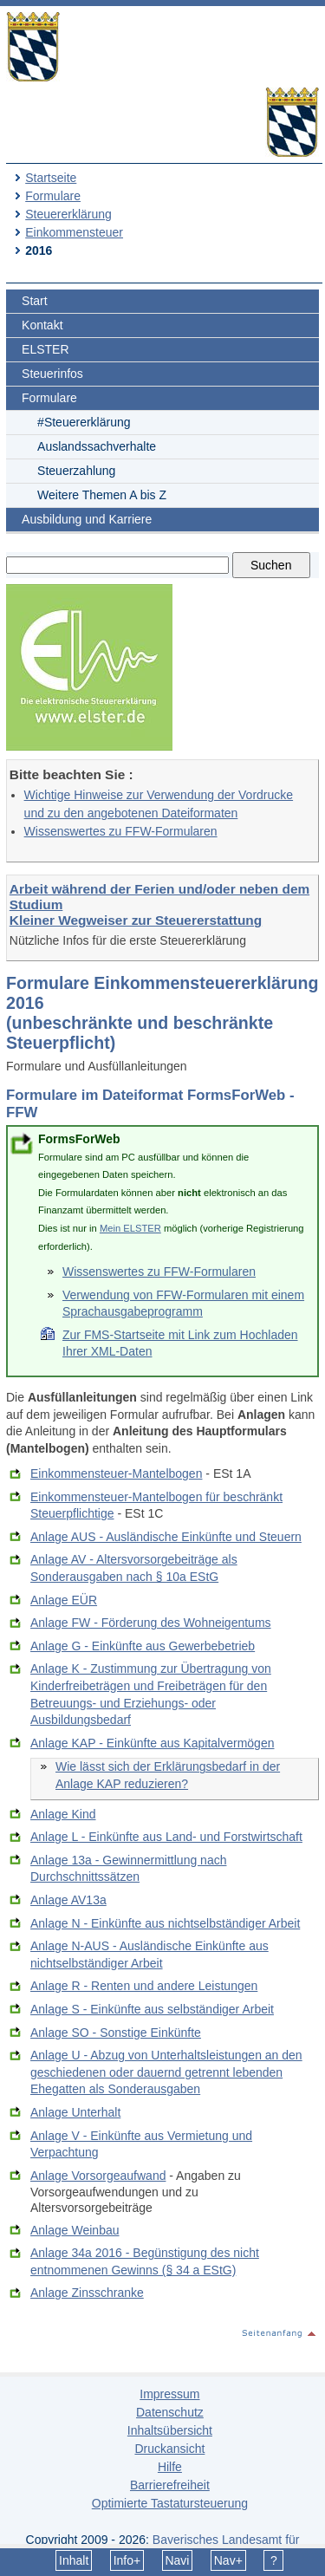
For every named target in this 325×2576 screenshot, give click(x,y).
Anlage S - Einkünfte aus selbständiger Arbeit (152, 2009)
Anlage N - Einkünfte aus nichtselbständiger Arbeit (165, 1923)
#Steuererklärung (83, 422)
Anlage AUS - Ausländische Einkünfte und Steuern (166, 1537)
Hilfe (170, 2467)
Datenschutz (170, 2412)
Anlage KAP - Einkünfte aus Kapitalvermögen (152, 1743)
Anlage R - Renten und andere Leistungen (143, 1986)
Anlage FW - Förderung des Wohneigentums (150, 1623)
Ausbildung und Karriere (87, 519)
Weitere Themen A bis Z (101, 495)
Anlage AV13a (68, 1900)
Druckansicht (169, 2449)
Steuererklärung (68, 214)
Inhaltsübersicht (169, 2430)
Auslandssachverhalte (96, 446)
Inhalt (73, 2560)
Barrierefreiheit (170, 2485)
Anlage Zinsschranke (87, 2293)
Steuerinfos (52, 374)
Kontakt (42, 325)
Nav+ (228, 2560)
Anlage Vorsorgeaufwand (98, 2175)
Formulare (53, 196)
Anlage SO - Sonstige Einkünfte (115, 2032)
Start (35, 301)
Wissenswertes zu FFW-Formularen (121, 831)
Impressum (169, 2394)
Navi (177, 2560)
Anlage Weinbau (74, 2230)
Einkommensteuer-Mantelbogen (116, 1473)
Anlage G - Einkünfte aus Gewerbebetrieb (142, 1646)
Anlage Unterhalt (75, 2112)
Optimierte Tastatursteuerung (170, 2503)
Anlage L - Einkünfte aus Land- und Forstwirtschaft (166, 1837)
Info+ (127, 2560)
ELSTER (45, 349)
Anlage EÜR (63, 1600)
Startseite (50, 178)
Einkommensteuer (74, 232)
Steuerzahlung (76, 471)
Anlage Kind (63, 1814)
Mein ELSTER (130, 1228)
